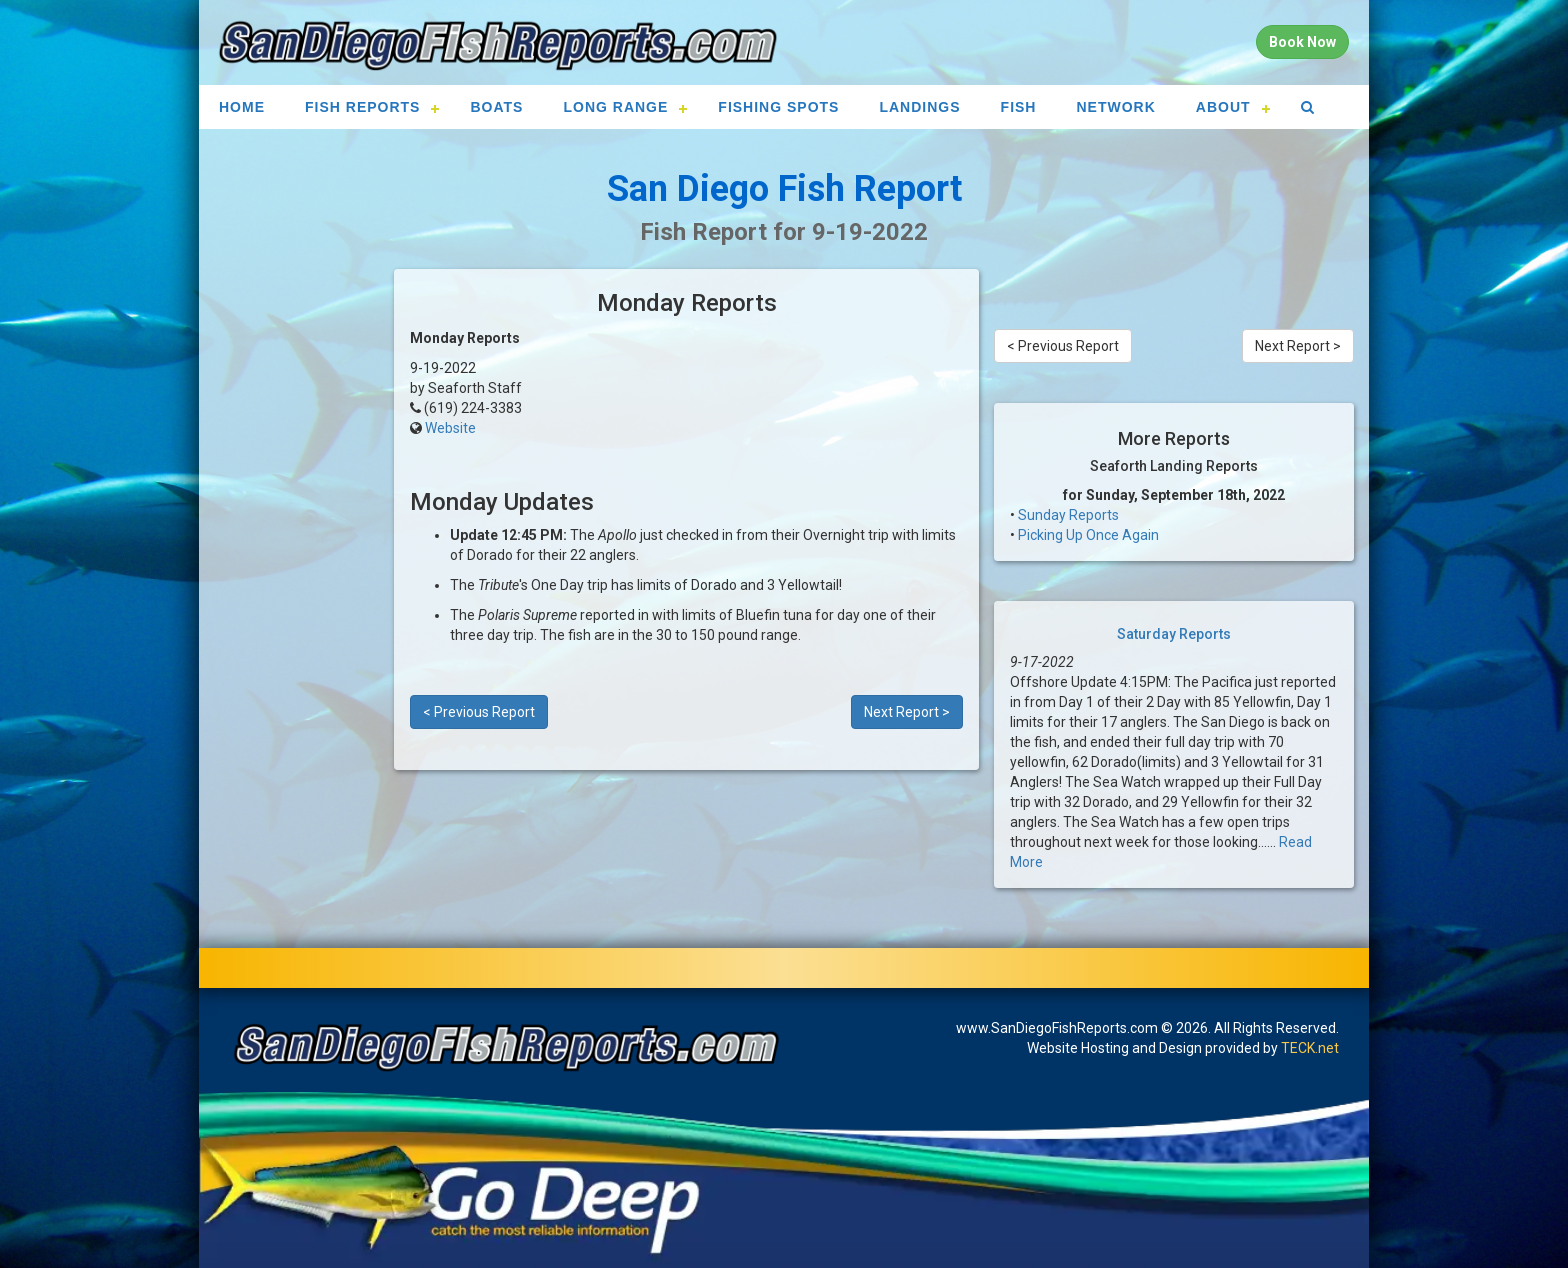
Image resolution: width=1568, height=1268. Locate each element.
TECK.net (1310, 1048)
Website (450, 428)
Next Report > (907, 712)
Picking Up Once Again (1088, 535)
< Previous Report (479, 712)
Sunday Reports (1068, 515)
